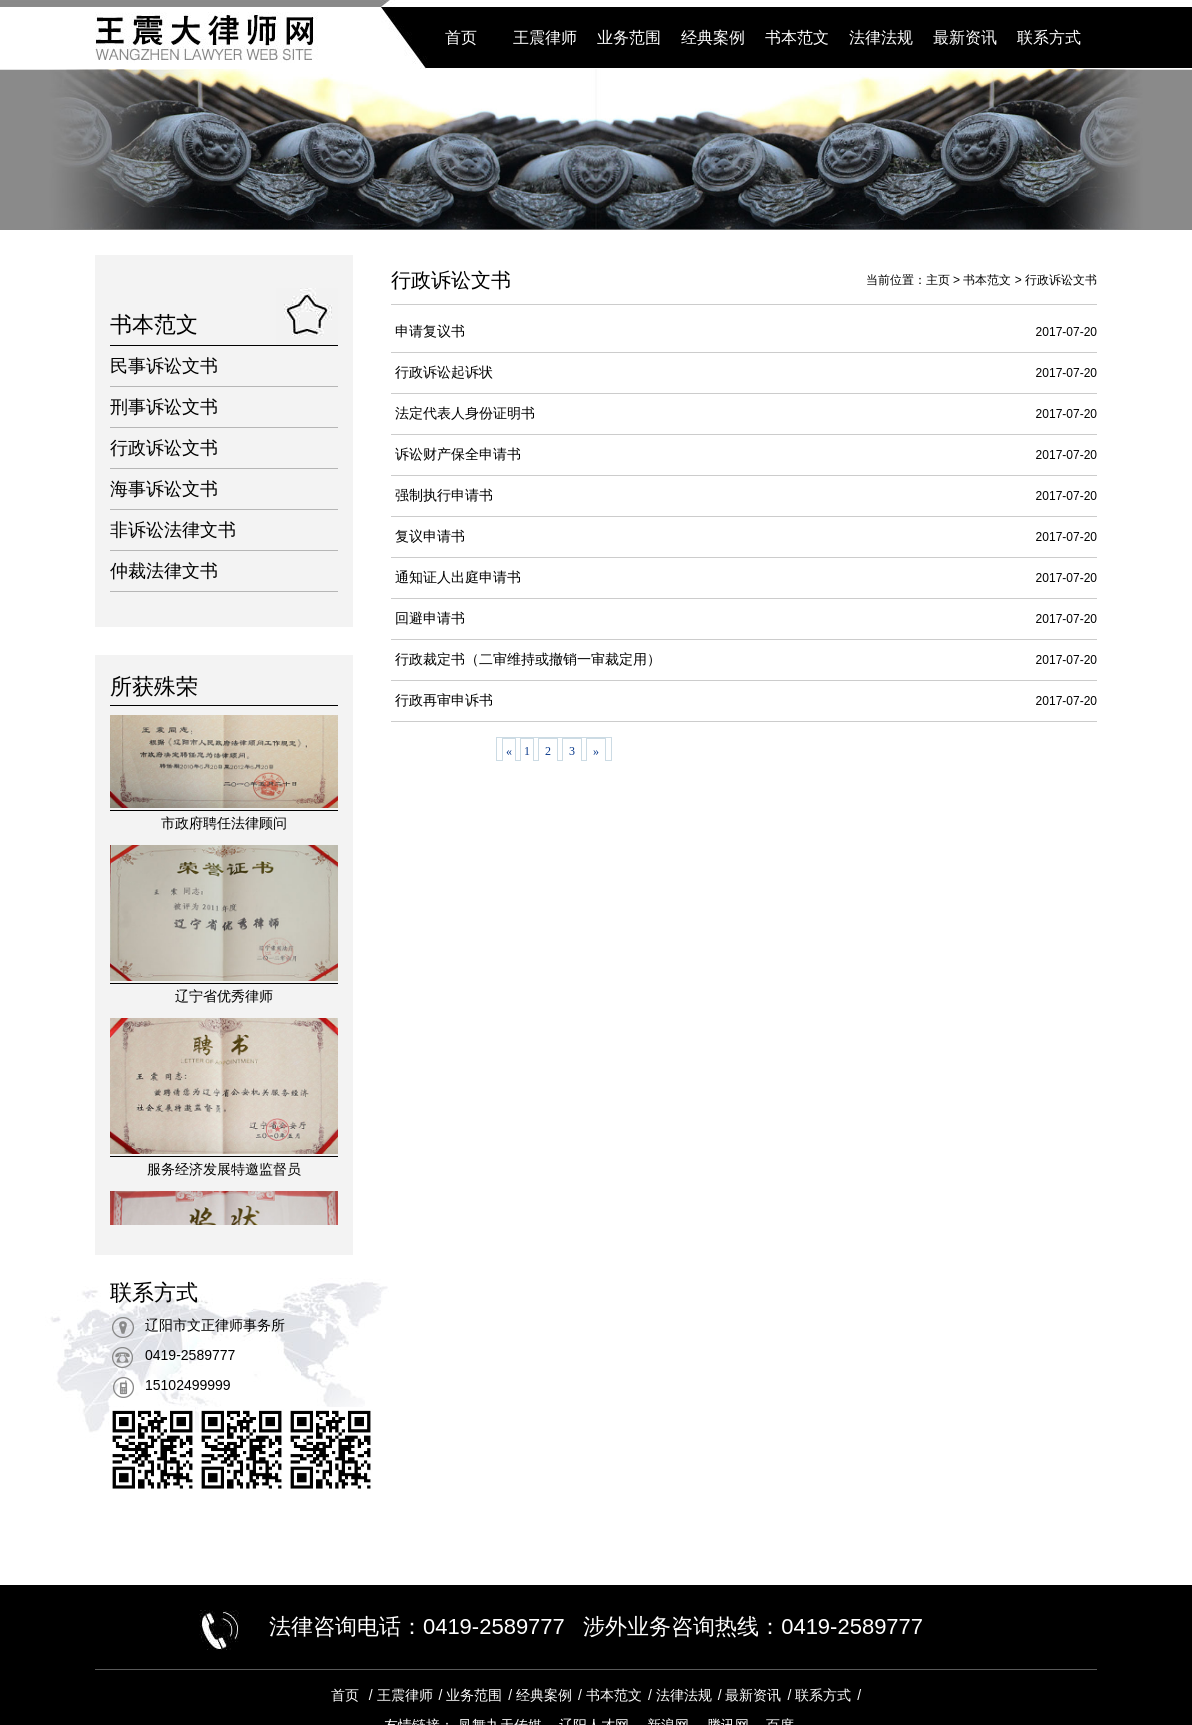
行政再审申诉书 (444, 700)
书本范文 (797, 37)
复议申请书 (430, 536)
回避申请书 (430, 618)
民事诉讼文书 (164, 366)
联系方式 (1049, 37)
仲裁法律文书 (164, 571)
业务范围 (629, 37)
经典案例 (713, 37)
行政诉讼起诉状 (444, 372)
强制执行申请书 (444, 495)
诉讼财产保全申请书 (458, 454)
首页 (461, 37)
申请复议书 (430, 331)
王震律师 (545, 37)
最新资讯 (965, 37)
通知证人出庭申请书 (458, 577)
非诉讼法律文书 (173, 530)
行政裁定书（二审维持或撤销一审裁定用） (528, 659)
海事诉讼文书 (164, 489)
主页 (938, 280)
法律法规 (881, 37)
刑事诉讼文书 (164, 407)
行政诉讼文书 (164, 448)
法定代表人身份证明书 (465, 413)
